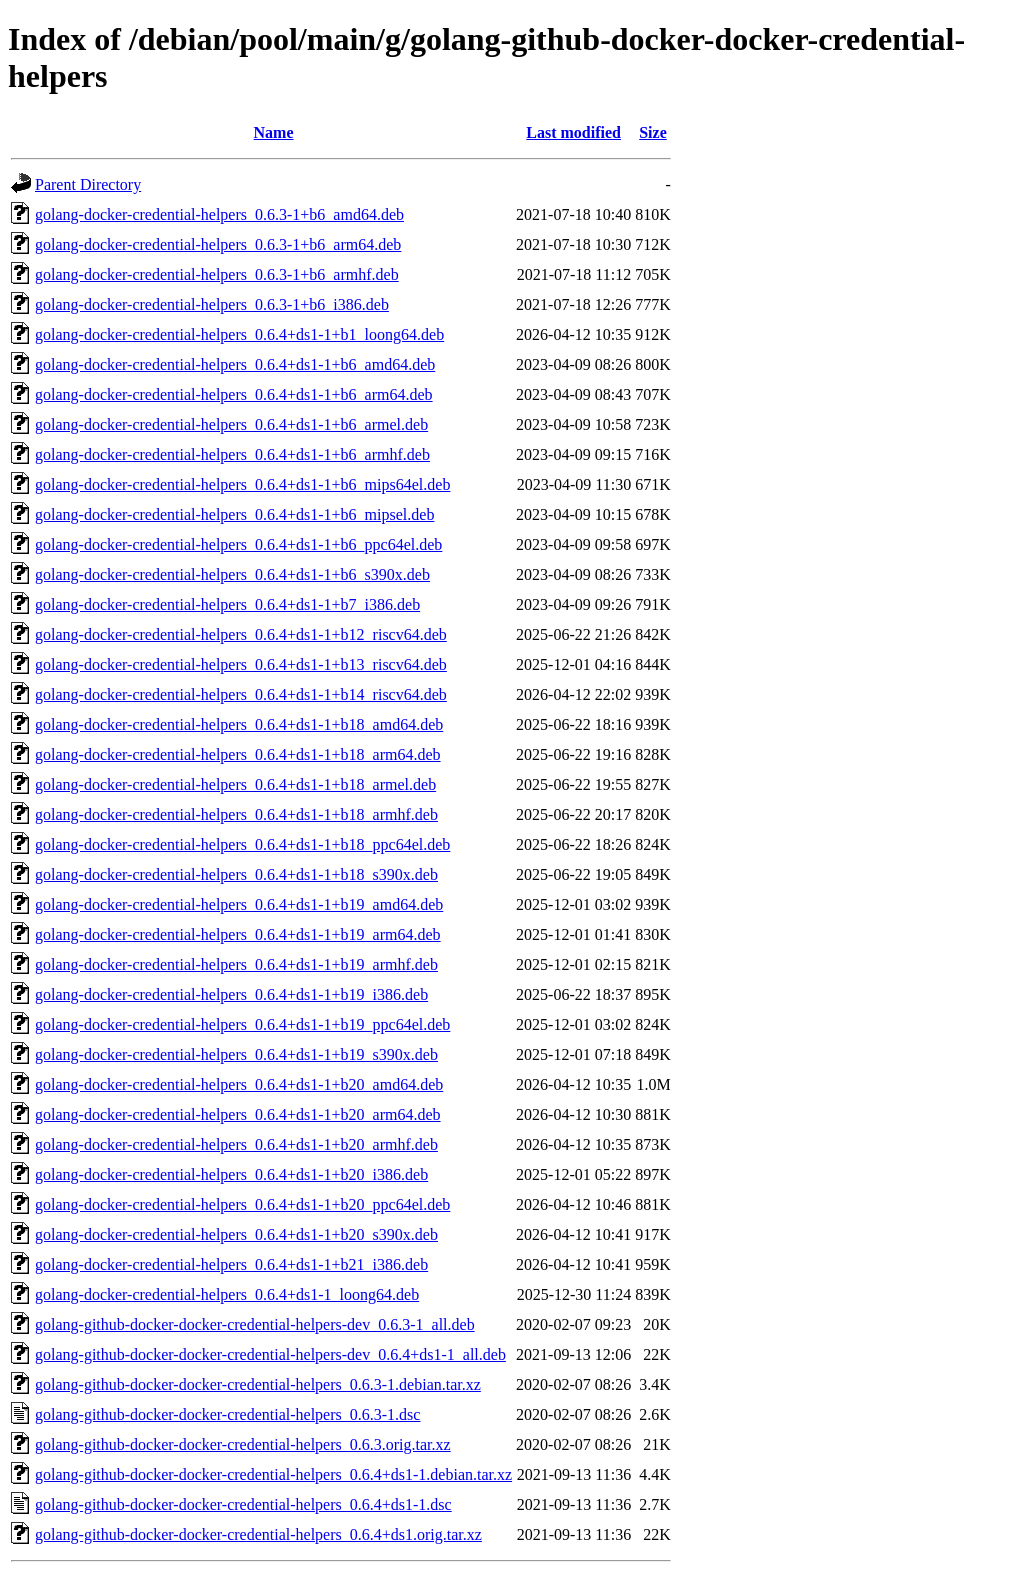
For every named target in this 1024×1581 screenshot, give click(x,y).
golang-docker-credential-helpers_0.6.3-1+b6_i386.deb (212, 304)
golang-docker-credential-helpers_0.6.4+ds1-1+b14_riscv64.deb (241, 694)
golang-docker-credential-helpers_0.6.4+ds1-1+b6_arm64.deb (234, 394)
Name (274, 132)
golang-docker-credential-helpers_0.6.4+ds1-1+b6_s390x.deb (232, 574)
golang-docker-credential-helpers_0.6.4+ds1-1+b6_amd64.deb (235, 364)
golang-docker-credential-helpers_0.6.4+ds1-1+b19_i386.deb (231, 994)
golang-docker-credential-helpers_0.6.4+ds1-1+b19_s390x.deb (236, 1054)
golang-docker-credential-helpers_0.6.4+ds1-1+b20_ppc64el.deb (242, 1204)
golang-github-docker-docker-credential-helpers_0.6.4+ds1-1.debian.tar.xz (273, 1474)
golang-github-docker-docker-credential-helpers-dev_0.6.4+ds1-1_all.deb (270, 1354)
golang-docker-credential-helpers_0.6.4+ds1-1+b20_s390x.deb (236, 1234)
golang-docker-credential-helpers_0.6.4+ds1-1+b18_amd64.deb (239, 724)
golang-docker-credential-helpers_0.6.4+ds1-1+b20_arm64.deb (238, 1114)
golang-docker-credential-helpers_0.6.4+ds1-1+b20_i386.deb (231, 1174)
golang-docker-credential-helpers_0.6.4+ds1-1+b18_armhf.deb (236, 814)
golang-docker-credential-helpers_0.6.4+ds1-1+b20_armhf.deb (236, 1144)
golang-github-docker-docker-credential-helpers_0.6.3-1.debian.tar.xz (258, 1384)
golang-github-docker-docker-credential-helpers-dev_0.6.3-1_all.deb (255, 1324)
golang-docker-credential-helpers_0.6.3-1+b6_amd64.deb (219, 214)
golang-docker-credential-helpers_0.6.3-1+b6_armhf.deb (217, 274)
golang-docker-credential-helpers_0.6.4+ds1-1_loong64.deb (227, 1294)
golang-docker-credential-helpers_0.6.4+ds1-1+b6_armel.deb (231, 424)
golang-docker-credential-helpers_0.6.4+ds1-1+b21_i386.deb (231, 1264)
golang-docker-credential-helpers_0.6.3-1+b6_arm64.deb (218, 244)
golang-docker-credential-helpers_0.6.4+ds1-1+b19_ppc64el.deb (242, 1024)
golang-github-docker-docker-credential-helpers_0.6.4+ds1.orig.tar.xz (258, 1534)
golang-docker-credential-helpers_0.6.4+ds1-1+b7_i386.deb (227, 604)
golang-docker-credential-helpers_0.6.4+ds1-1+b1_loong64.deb (239, 334)
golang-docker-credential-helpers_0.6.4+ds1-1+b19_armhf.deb (236, 964)
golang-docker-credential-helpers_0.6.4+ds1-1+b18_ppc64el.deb (242, 844)
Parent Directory (88, 184)
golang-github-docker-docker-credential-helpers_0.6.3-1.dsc (227, 1414)
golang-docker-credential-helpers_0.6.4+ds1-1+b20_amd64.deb (239, 1084)
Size (653, 132)
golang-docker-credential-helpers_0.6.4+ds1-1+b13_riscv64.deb (241, 664)
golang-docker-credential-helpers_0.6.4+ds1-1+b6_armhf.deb (232, 454)
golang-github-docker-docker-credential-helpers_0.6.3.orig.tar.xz (243, 1444)
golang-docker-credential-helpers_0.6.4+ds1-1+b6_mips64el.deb (242, 484)
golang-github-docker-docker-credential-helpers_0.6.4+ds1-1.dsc (243, 1504)
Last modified (573, 132)
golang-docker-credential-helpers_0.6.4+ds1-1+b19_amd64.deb (239, 904)
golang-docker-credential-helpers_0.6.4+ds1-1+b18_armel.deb (235, 784)
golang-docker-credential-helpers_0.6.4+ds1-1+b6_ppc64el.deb (238, 544)
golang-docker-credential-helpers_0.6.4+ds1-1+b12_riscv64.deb (241, 634)
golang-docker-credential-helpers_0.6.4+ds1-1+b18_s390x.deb (236, 874)
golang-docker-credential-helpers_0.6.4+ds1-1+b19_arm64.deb (238, 934)
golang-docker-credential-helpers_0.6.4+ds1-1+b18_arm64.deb (238, 754)
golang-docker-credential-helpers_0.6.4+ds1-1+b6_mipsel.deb (234, 514)
